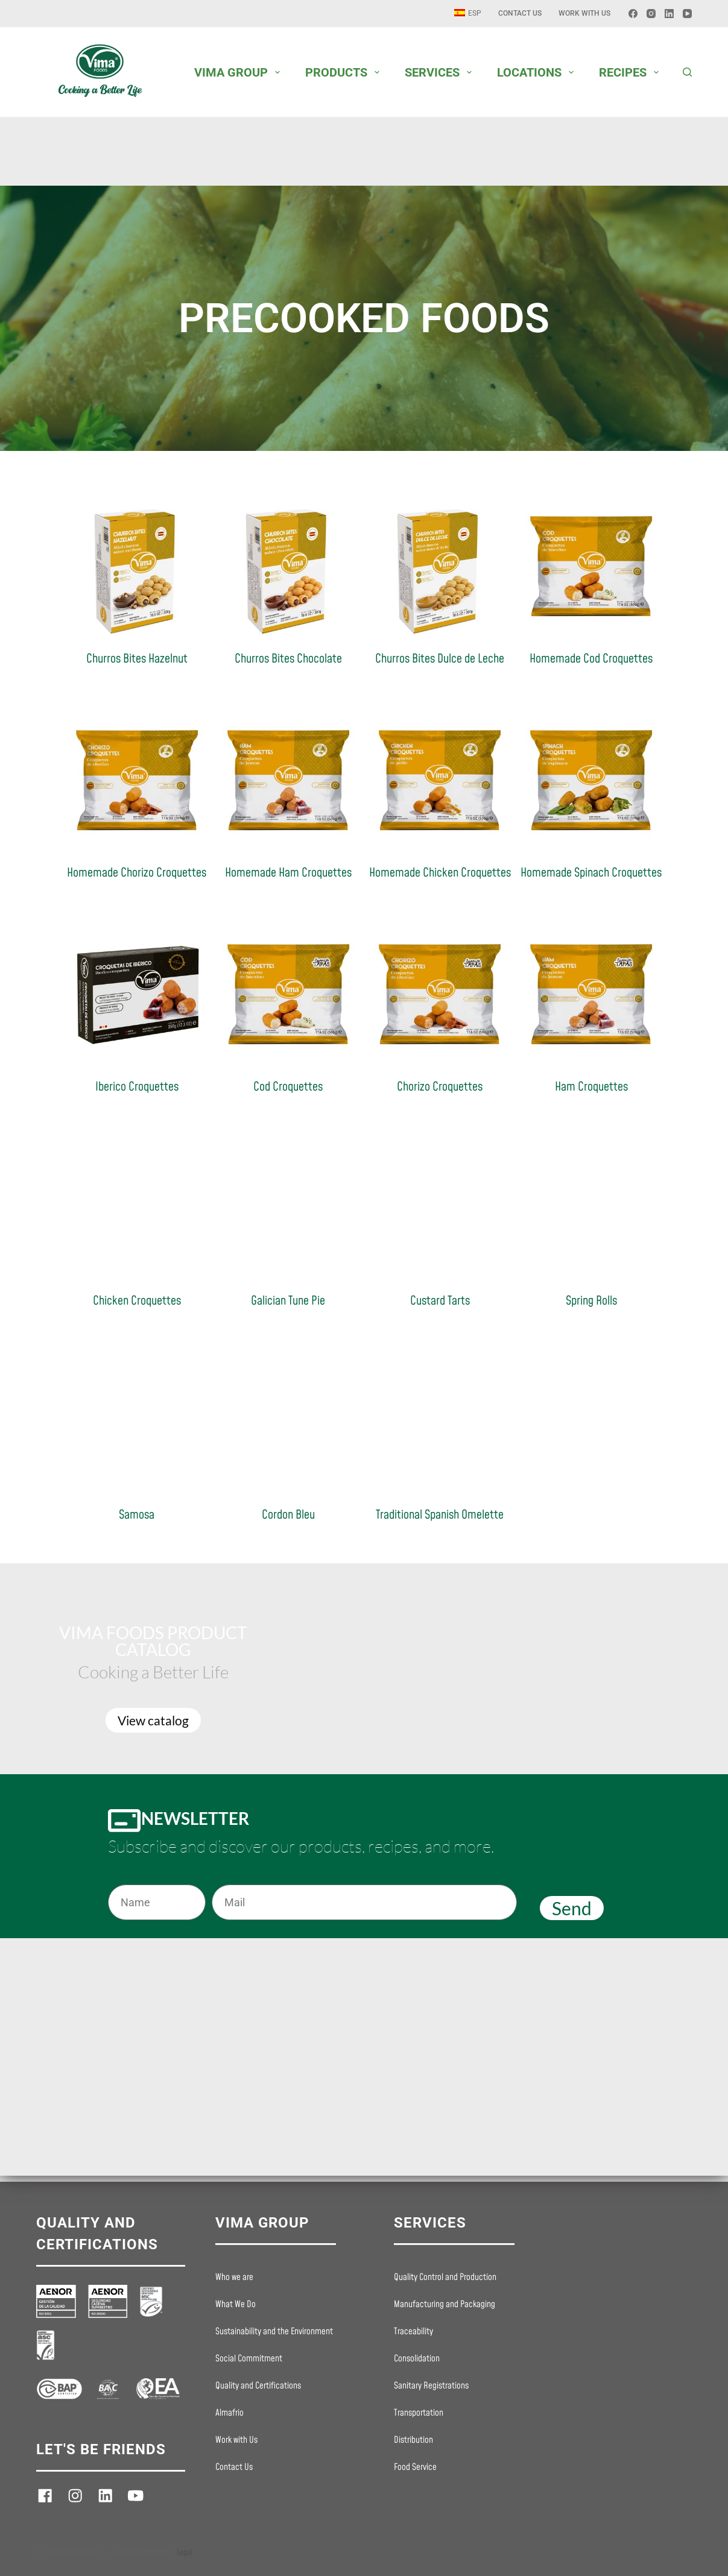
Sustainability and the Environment (274, 2332)
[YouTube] (687, 13)
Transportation (418, 2413)
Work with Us (584, 13)
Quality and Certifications (258, 2386)
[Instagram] (651, 13)
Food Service (415, 2467)
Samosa (136, 1515)
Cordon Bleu (288, 1515)
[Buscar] (687, 72)
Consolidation (417, 2359)
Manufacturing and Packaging (444, 2305)
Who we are (234, 2278)
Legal (184, 2552)
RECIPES (631, 72)
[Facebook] (633, 13)
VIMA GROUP (239, 72)
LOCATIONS (537, 72)
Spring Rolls (591, 1301)
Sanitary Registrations (431, 2386)
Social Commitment (248, 2359)
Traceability (413, 2332)
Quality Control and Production (445, 2278)
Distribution (413, 2440)
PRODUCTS (344, 72)
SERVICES (440, 72)
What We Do (235, 2305)
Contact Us (520, 13)
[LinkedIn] (669, 13)
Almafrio (229, 2413)
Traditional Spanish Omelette (440, 1515)
